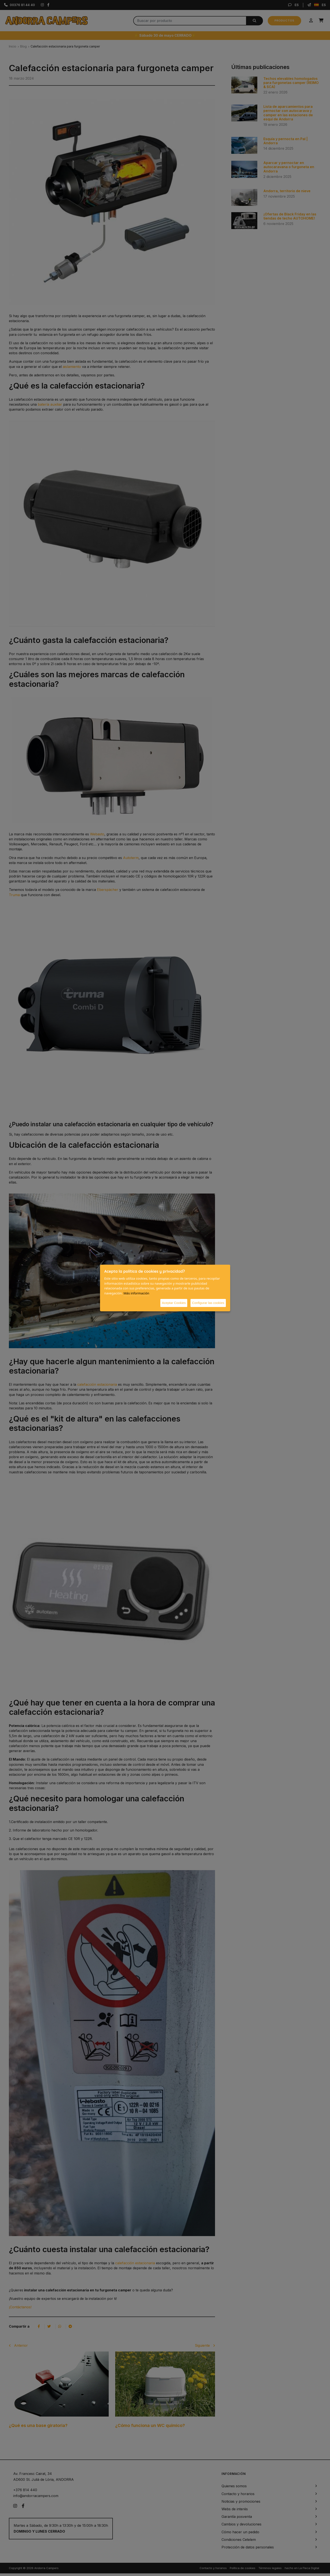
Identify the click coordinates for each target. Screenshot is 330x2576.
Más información (136, 1293)
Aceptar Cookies (174, 1303)
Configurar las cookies (208, 1303)
